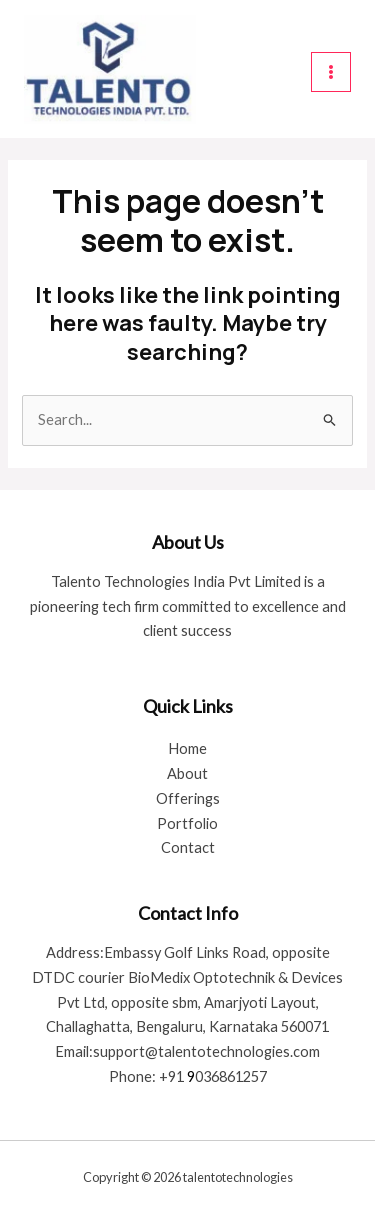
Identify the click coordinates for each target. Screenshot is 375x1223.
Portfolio (187, 823)
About (187, 773)
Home (187, 748)
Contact (188, 847)
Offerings (188, 798)
